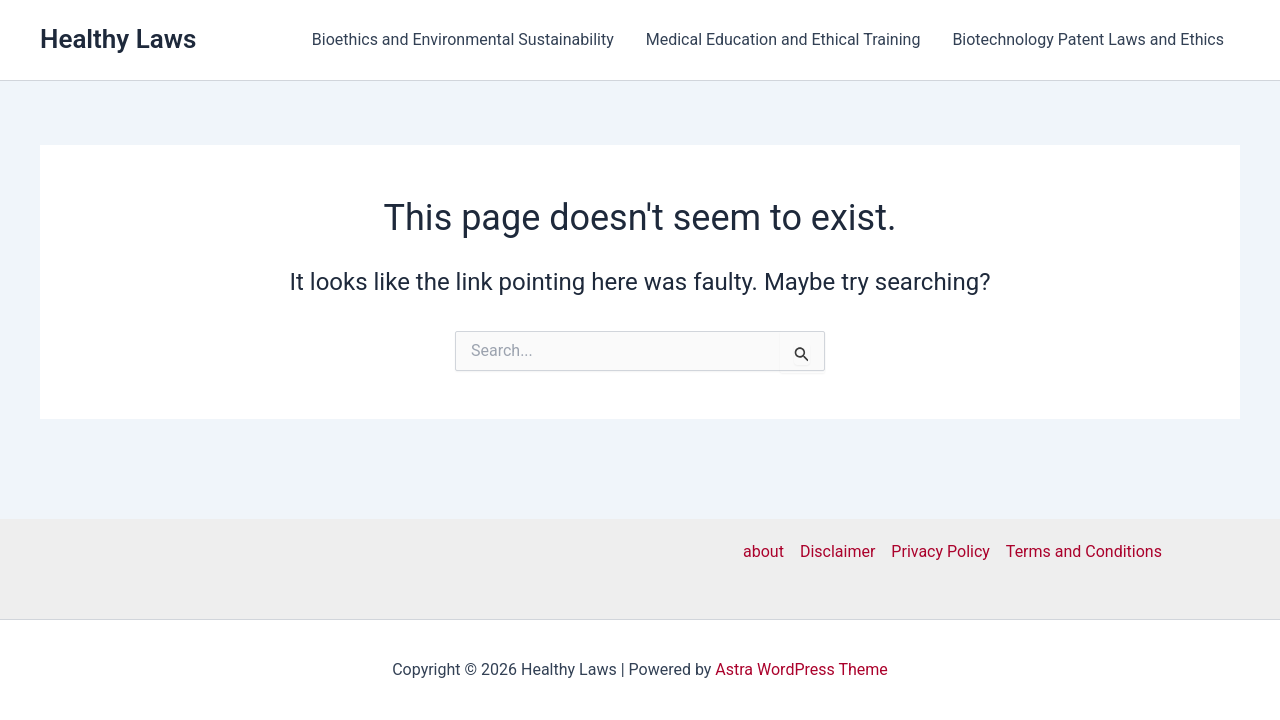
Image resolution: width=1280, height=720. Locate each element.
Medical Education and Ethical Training (783, 39)
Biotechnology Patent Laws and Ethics (1088, 39)
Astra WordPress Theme (801, 669)
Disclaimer (837, 551)
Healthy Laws (118, 39)
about (763, 551)
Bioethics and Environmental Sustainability (463, 39)
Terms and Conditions (1084, 551)
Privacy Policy (940, 551)
